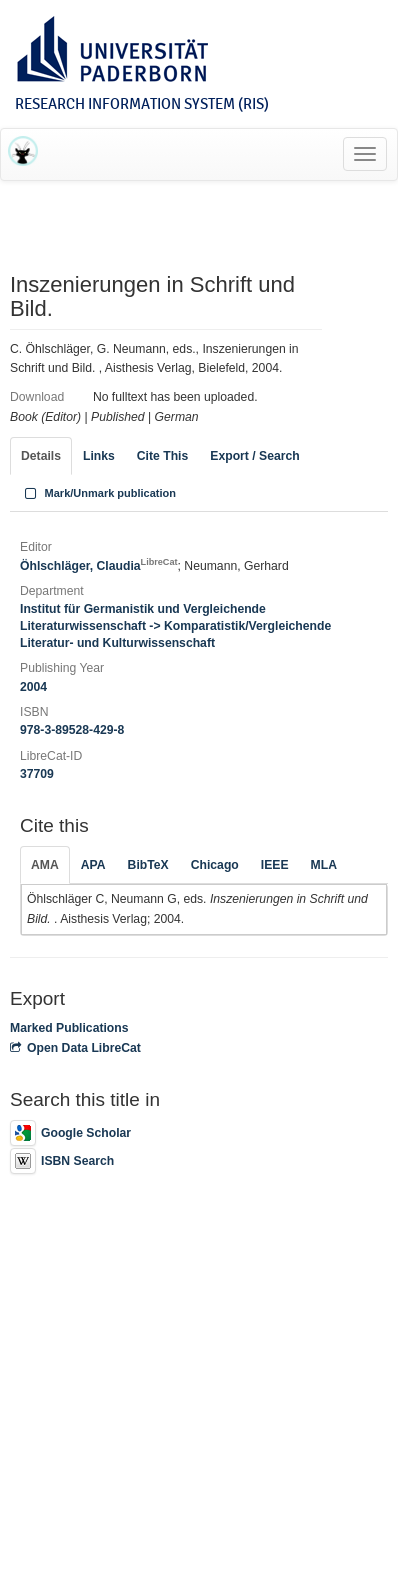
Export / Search (254, 456)
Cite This (162, 456)
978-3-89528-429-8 (72, 730)
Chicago (215, 865)
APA (93, 865)
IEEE (275, 865)
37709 (37, 774)
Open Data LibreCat (75, 1048)
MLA (324, 865)
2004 (33, 687)
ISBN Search (62, 1161)
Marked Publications (69, 1028)
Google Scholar (70, 1133)
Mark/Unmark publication (98, 493)
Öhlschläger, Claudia (99, 566)
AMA (45, 865)
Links (99, 456)
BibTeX (148, 865)
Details (41, 456)
